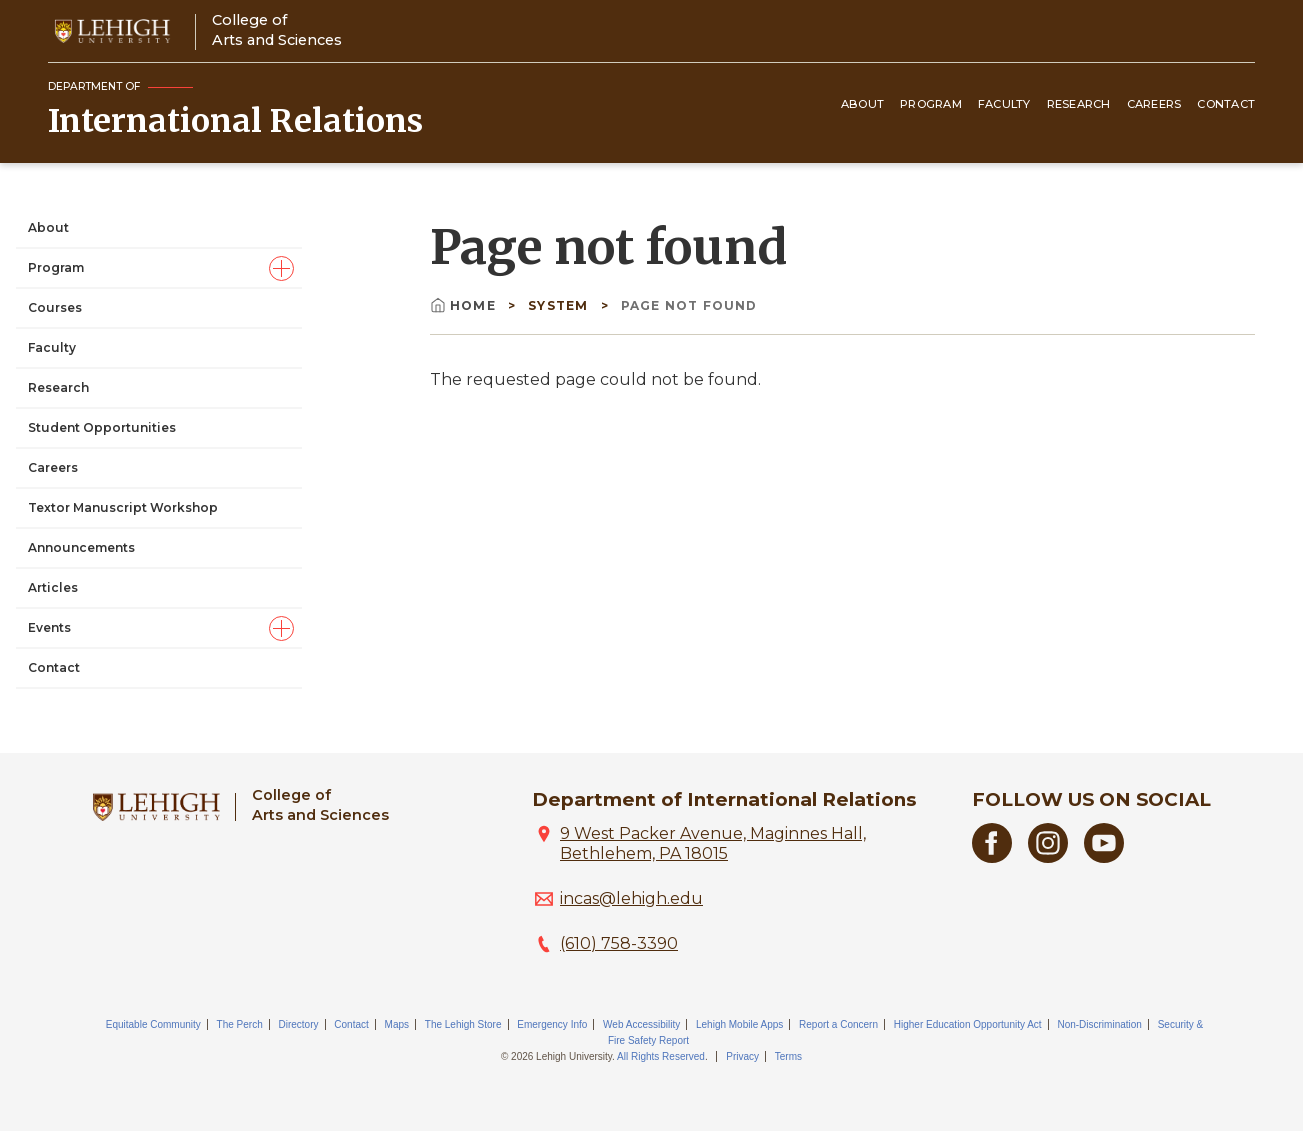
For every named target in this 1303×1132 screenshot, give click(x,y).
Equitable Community (153, 1024)
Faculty (1004, 104)
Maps (397, 1024)
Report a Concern (838, 1024)
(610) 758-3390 (619, 943)
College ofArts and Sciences (277, 29)
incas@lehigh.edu (631, 898)
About (862, 104)
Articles (53, 587)
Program (931, 104)
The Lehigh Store (463, 1024)
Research (1079, 104)
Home (465, 305)
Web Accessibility (641, 1024)
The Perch (240, 1024)
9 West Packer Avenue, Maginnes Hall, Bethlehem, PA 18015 (713, 843)
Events (49, 627)
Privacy (742, 1056)
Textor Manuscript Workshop (123, 507)
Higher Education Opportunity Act (968, 1024)
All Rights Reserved (661, 1056)
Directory (299, 1024)
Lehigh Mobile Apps (739, 1024)
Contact (1226, 104)
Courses (55, 307)
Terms (788, 1056)
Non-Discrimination (1099, 1024)
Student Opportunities (102, 427)
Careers (1154, 104)
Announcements (81, 547)
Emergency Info (552, 1024)
